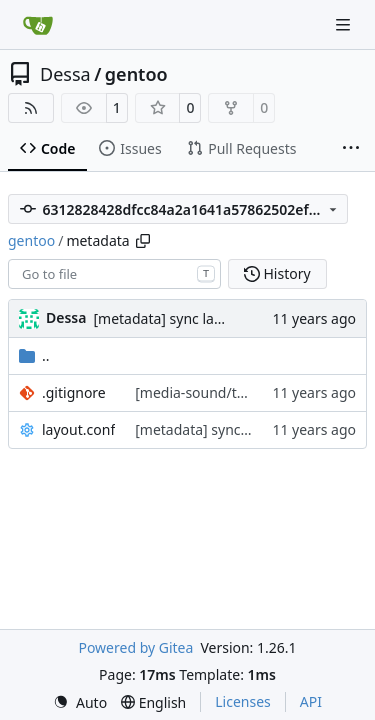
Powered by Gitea (135, 647)
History (277, 273)
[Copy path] (143, 241)
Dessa (65, 74)
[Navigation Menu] (345, 24)
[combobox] (114, 274)
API (311, 701)
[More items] (351, 149)
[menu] (80, 702)
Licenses (243, 701)
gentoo (136, 74)
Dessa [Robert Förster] (66, 317)
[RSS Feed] (31, 108)
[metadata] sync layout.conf (184, 318)
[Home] (38, 25)
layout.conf (78, 429)
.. (34, 355)
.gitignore (74, 392)
